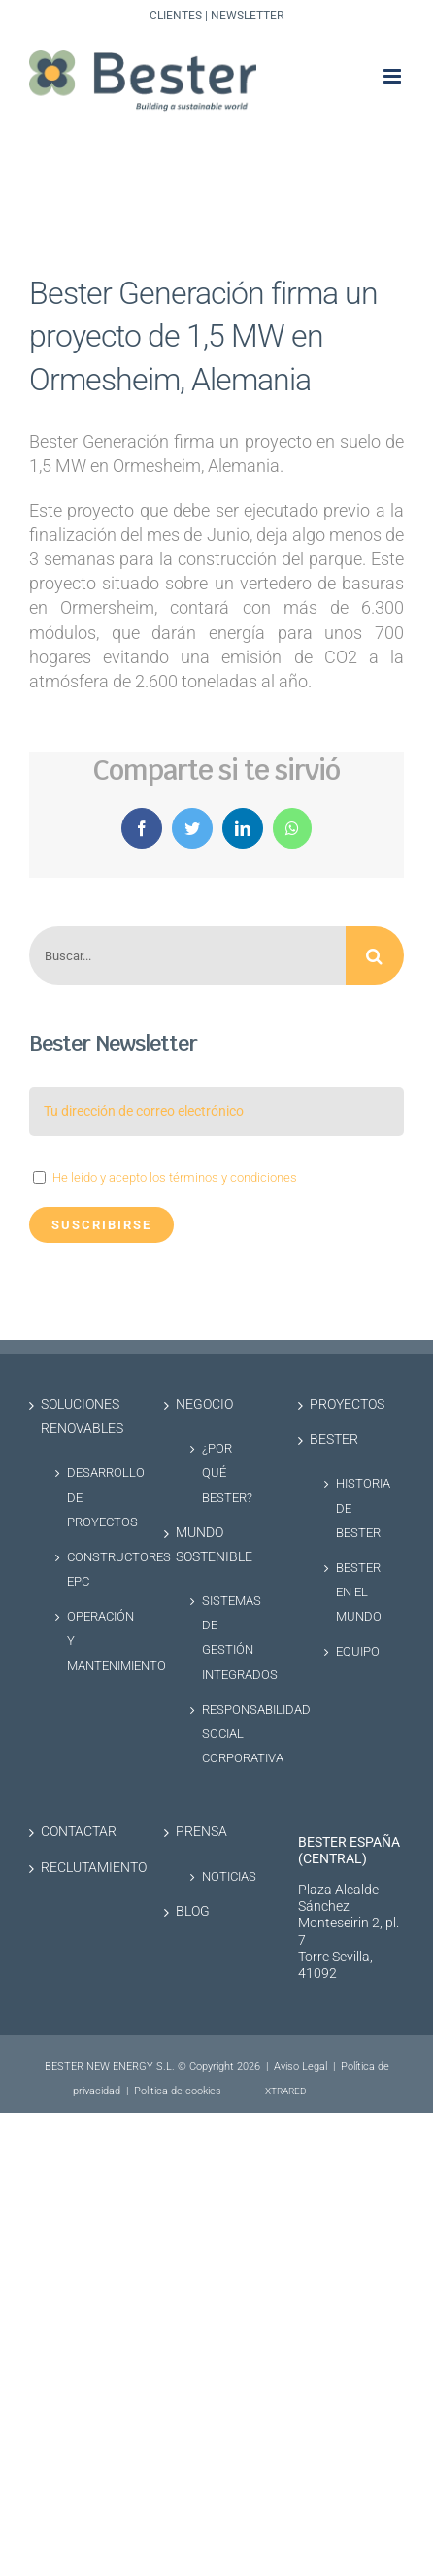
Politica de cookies (177, 2091)
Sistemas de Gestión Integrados (226, 1637)
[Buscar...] (187, 955)
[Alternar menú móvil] (393, 76)
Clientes (176, 15)
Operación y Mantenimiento (91, 1640)
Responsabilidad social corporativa (226, 1733)
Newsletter (247, 15)
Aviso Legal (300, 2066)
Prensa (201, 1831)
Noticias (226, 1876)
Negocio (204, 1404)
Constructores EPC (91, 1569)
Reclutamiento (83, 1867)
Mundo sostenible (214, 1544)
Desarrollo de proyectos (91, 1496)
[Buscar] (375, 955)
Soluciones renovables (82, 1416)
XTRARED (286, 2091)
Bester (334, 1439)
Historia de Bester (360, 1507)
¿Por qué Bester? (226, 1472)
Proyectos (347, 1404)
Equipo (358, 1651)
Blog (193, 1911)
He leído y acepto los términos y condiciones (174, 1177)
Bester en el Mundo (359, 1591)
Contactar (79, 1831)
